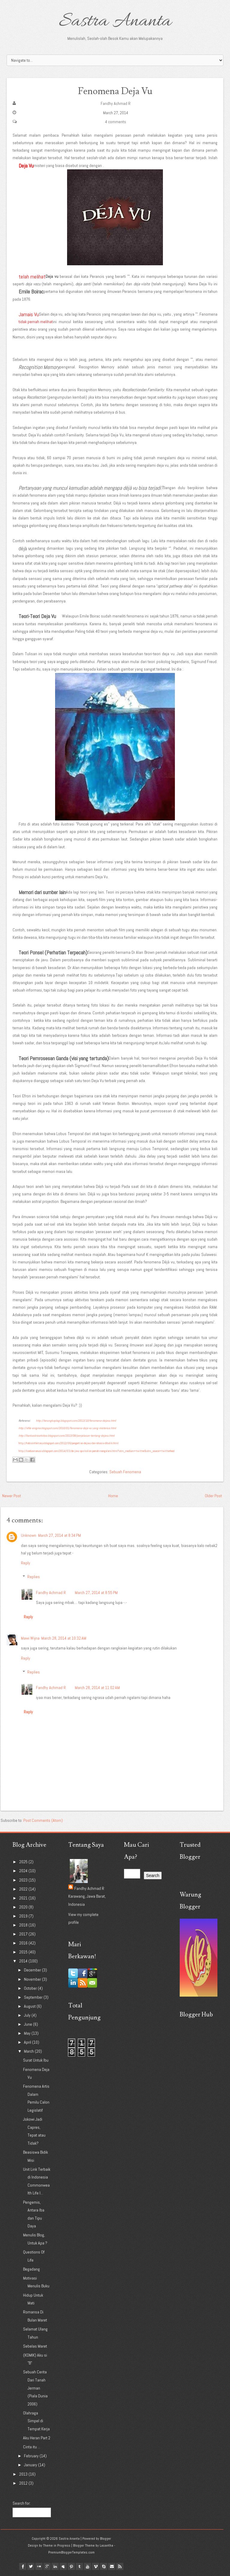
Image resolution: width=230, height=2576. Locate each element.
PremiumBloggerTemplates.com (71, 2552)
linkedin (55, 2566)
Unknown (28, 1535)
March (29, 2051)
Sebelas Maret (35, 2346)
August (30, 2006)
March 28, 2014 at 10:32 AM (63, 1638)
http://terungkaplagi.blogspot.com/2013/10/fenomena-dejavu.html (76, 1421)
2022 (23, 1889)
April (28, 2042)
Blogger (105, 2538)
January (31, 2464)
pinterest (71, 2566)
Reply (25, 1563)
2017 (23, 1934)
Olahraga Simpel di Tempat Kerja (36, 2421)
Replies (33, 1576)
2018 (23, 1925)
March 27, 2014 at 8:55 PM (96, 1592)
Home (113, 1495)
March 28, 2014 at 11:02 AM (97, 1687)
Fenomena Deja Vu (115, 90)
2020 (23, 1907)
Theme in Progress (56, 2545)
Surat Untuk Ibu (36, 2060)
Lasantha (106, 2545)
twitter (30, 2566)
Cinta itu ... (31, 2447)
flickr (39, 2566)
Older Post (213, 1495)
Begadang (31, 2269)
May (27, 2033)
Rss (119, 2566)
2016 (23, 1943)
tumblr (79, 2566)
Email (111, 2566)
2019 (23, 1916)
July (27, 2015)
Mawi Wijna (30, 1638)
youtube (87, 2566)
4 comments (115, 121)
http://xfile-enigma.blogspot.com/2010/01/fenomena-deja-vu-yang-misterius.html (67, 1428)
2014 (23, 1961)
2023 (23, 1880)
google (47, 2566)
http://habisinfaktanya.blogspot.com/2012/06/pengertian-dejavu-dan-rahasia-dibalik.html (69, 1443)
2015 (23, 1952)
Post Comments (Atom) (43, 1820)
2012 (23, 2483)
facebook (22, 2566)
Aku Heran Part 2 (36, 2438)
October (31, 1988)
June (28, 2024)
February (32, 2456)
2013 (23, 2474)
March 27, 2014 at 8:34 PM (59, 1535)
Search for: (22, 2503)
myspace (63, 2566)
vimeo (95, 2566)
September (33, 1997)
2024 (23, 1870)
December (33, 1970)
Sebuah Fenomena (125, 1471)
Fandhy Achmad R (116, 103)
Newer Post (11, 1495)
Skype (103, 2566)
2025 (23, 1861)
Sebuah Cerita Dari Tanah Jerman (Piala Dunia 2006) (35, 2387)
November (33, 1979)
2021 (23, 1898)
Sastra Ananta (115, 21)
